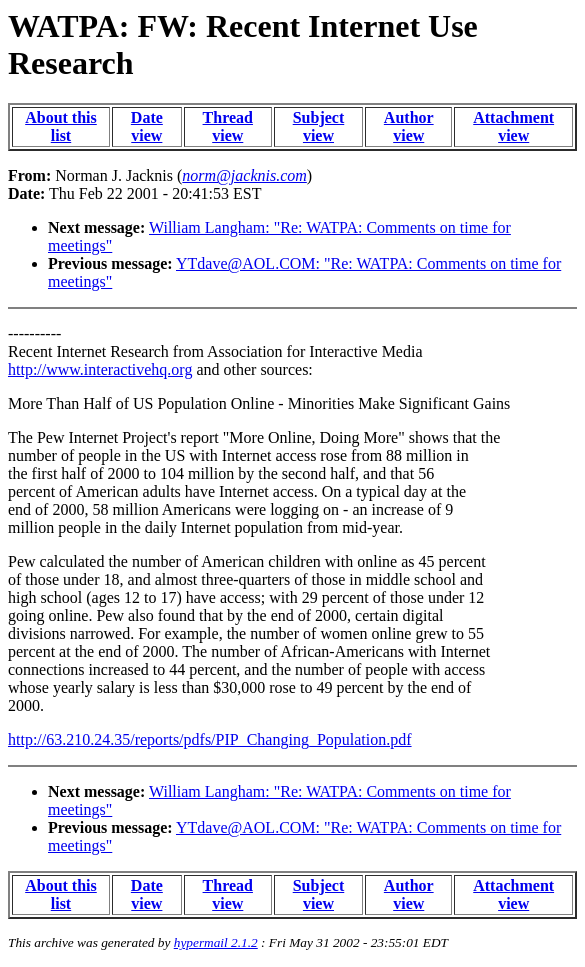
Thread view (228, 126)
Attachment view (513, 126)
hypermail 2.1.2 (216, 942)
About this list (61, 126)
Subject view (319, 126)
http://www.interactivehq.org (100, 369)
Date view (147, 126)
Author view (409, 126)
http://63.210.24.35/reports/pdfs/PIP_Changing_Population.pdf (210, 739)
